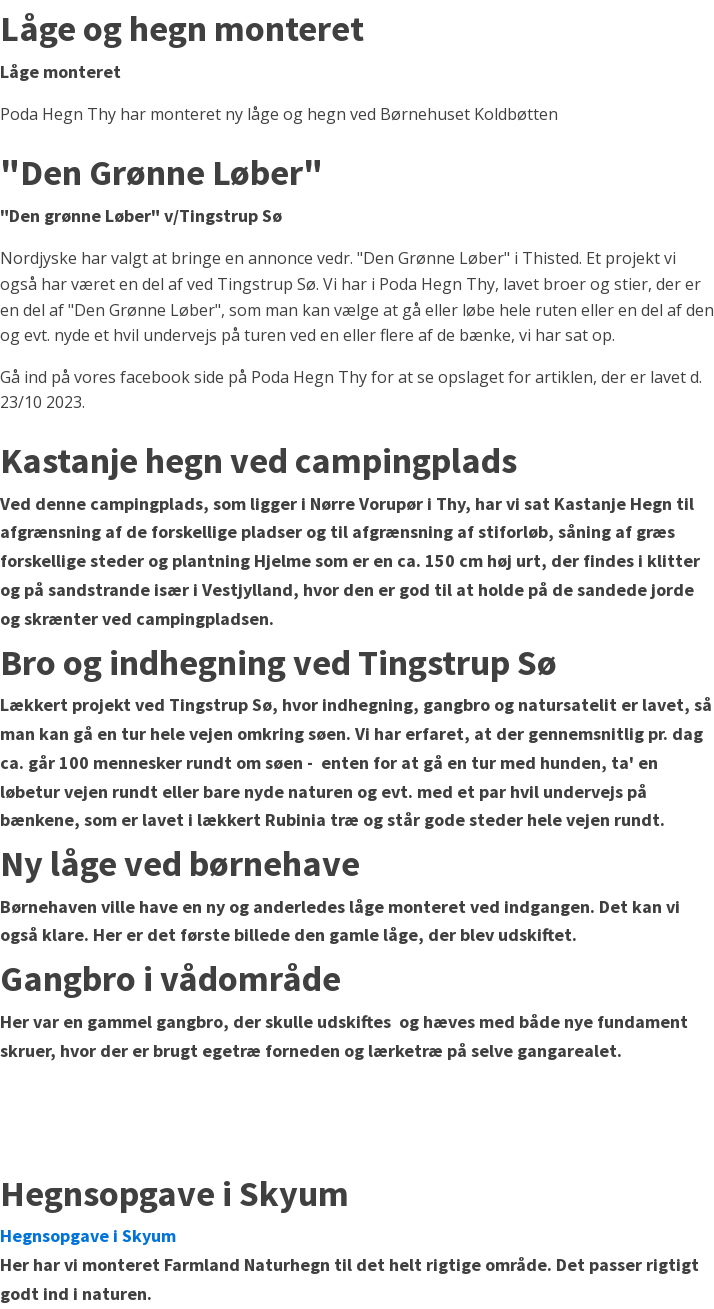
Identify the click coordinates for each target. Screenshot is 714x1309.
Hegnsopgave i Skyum (88, 1235)
